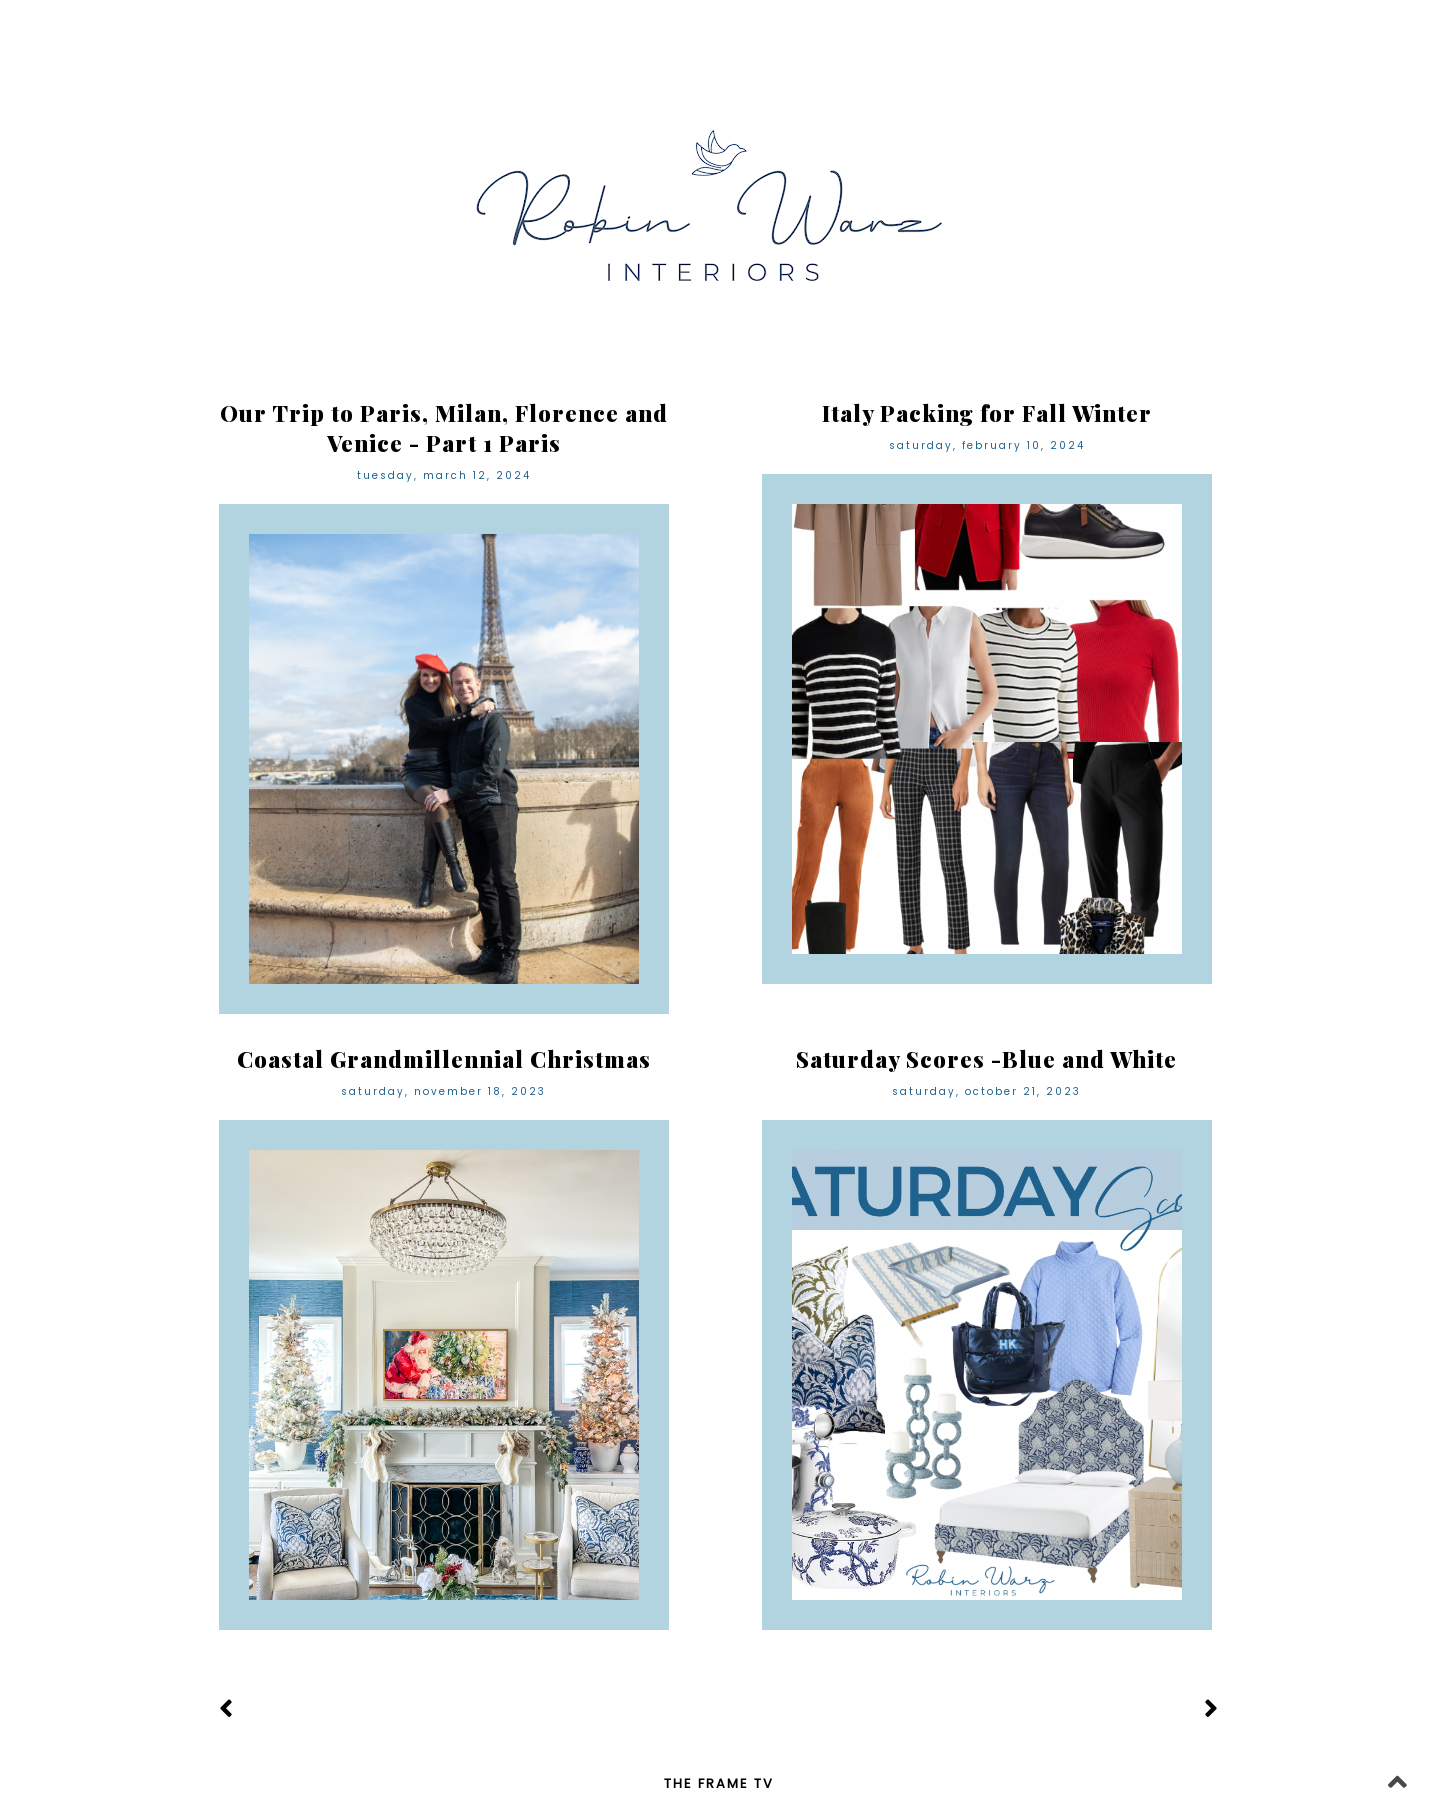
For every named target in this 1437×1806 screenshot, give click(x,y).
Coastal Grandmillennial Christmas (444, 1059)
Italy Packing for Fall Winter (987, 413)
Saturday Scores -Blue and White (986, 1059)
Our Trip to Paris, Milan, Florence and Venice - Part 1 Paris (444, 428)
